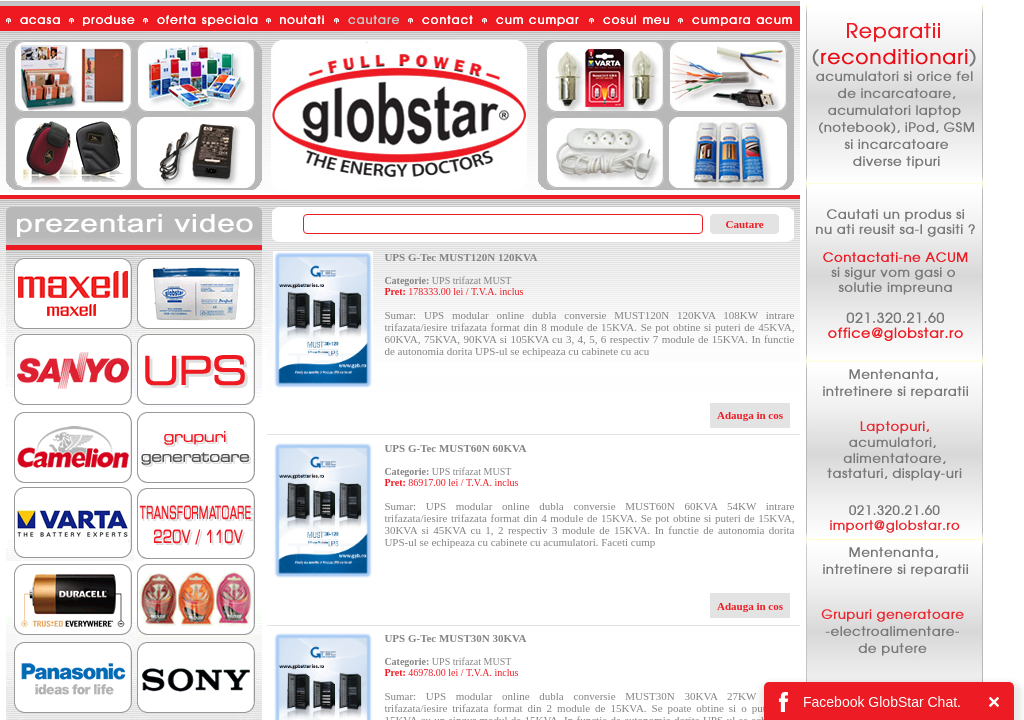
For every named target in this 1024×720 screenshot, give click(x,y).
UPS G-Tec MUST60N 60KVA (455, 448)
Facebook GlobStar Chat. (882, 702)
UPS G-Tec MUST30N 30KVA (455, 638)
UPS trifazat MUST (471, 280)
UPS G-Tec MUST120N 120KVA (460, 257)
